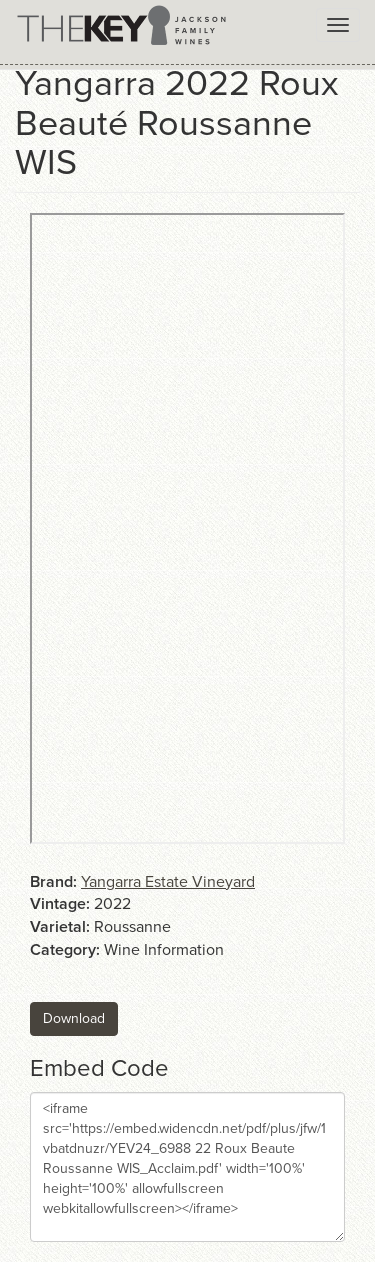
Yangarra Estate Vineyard (168, 882)
